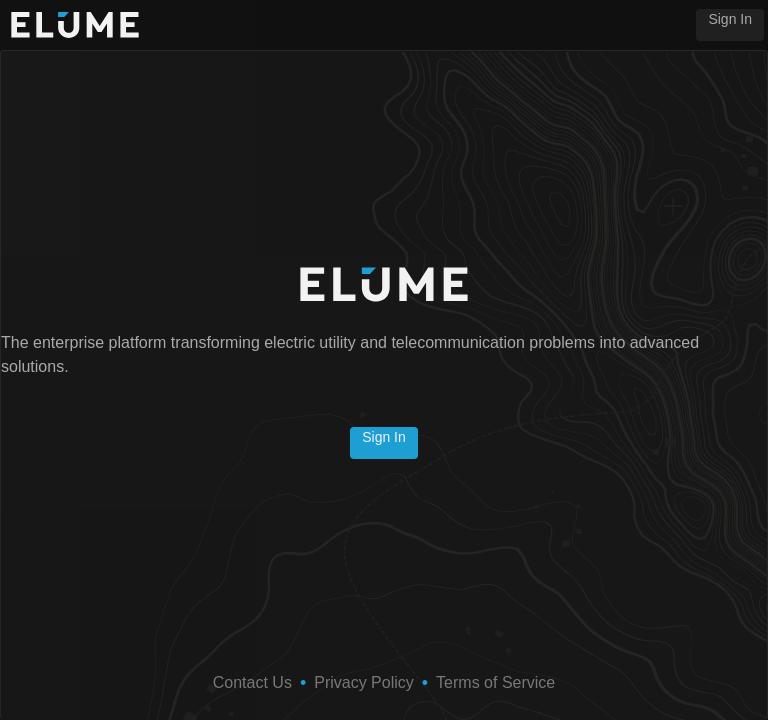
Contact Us (252, 682)
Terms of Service (495, 682)
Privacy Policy (364, 682)
